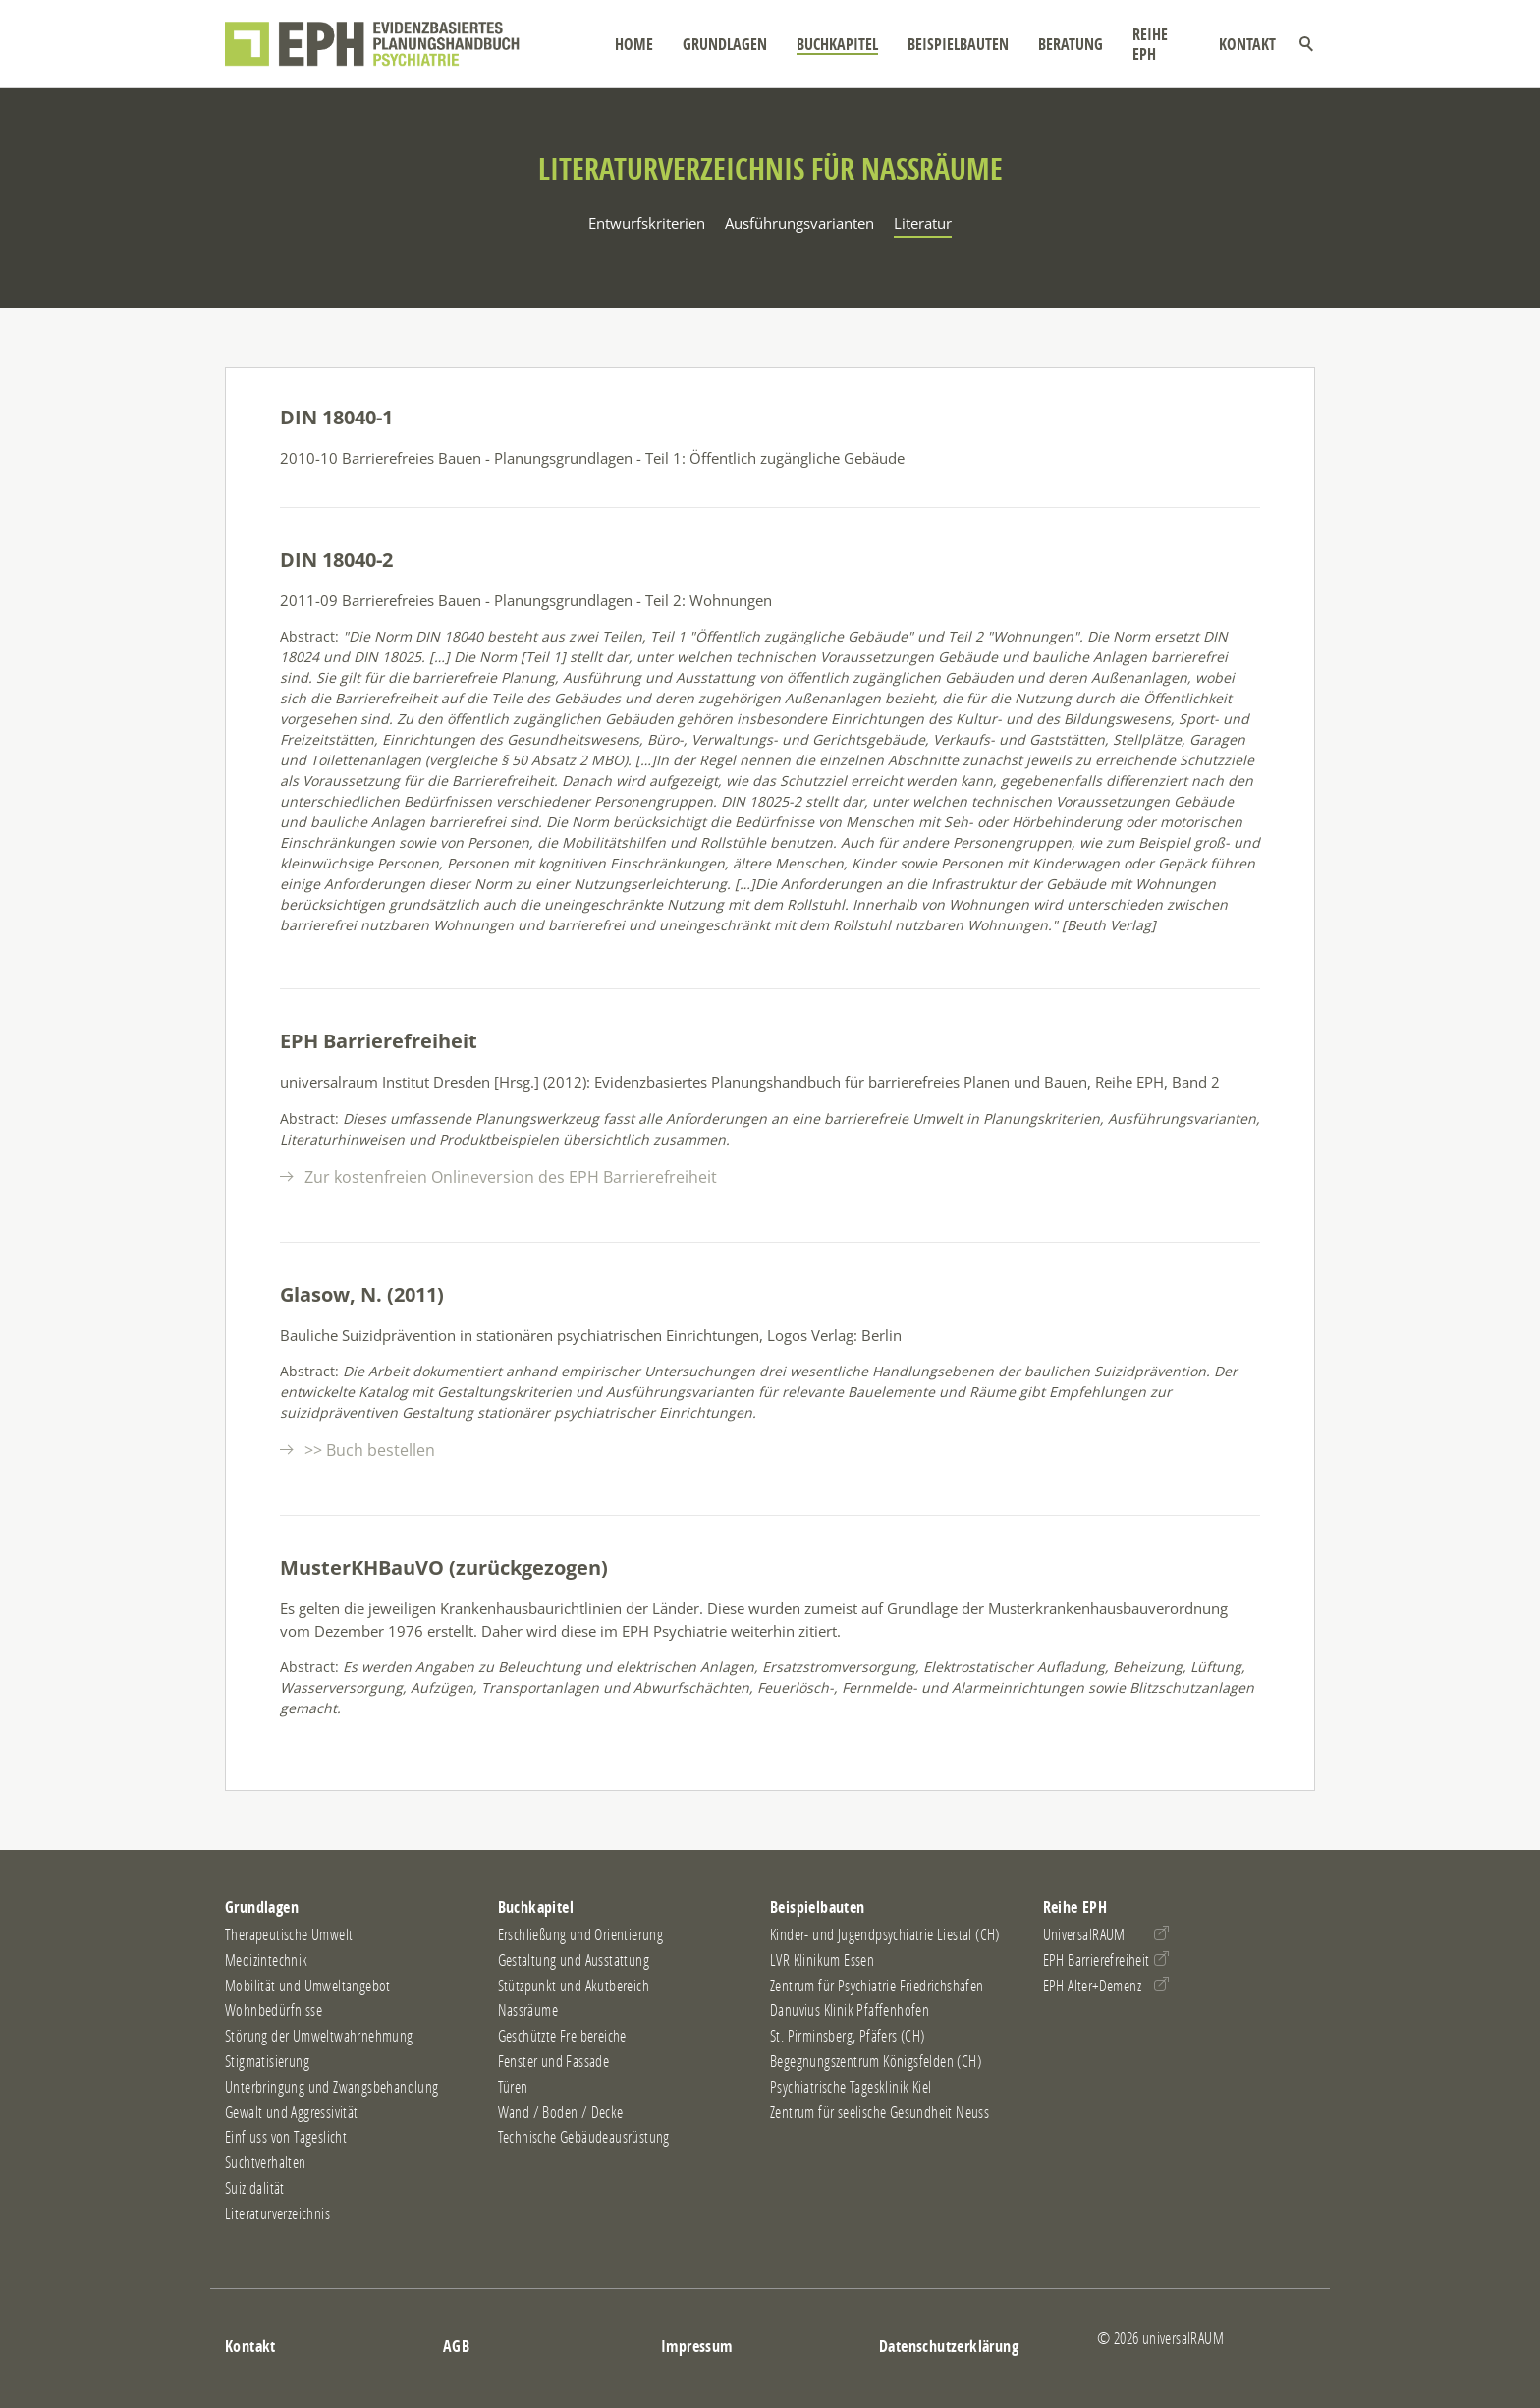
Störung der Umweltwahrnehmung (319, 2035)
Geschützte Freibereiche (562, 2035)
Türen (513, 2087)
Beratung (1064, 44)
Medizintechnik (266, 1960)
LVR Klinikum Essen (822, 1960)
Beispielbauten (952, 44)
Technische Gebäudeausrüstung (584, 2137)
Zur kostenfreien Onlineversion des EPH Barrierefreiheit (510, 1177)
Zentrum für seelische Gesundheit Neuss (879, 2112)
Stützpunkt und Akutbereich (573, 1985)
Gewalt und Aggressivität (291, 2112)
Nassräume (528, 2010)
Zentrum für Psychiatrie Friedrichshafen (877, 1985)
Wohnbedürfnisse (273, 2010)
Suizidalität (255, 2188)
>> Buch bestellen (369, 1450)
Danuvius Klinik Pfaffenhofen (849, 2010)
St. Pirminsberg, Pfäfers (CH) (847, 2035)
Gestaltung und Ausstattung (573, 1960)
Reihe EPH (1158, 44)
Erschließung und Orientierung (581, 1934)
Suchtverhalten (265, 2162)
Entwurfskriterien (646, 223)
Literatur (923, 223)
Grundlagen (719, 44)
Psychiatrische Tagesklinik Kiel (850, 2087)
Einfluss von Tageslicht (286, 2137)
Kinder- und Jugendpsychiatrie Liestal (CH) (885, 1934)
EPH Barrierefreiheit (1096, 1960)
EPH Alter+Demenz (1092, 1985)
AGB (456, 2346)
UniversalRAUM (1084, 1934)
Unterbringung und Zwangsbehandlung (332, 2087)
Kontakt (1247, 44)
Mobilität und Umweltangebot (308, 1985)
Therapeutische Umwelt (289, 1934)
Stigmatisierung (267, 2061)
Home (628, 44)
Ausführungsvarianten (799, 223)
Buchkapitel (831, 44)
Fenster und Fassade (554, 2061)
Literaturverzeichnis (277, 2213)
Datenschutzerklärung (948, 2346)
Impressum (697, 2346)
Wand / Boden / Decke (561, 2112)
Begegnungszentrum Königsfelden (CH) (875, 2061)
